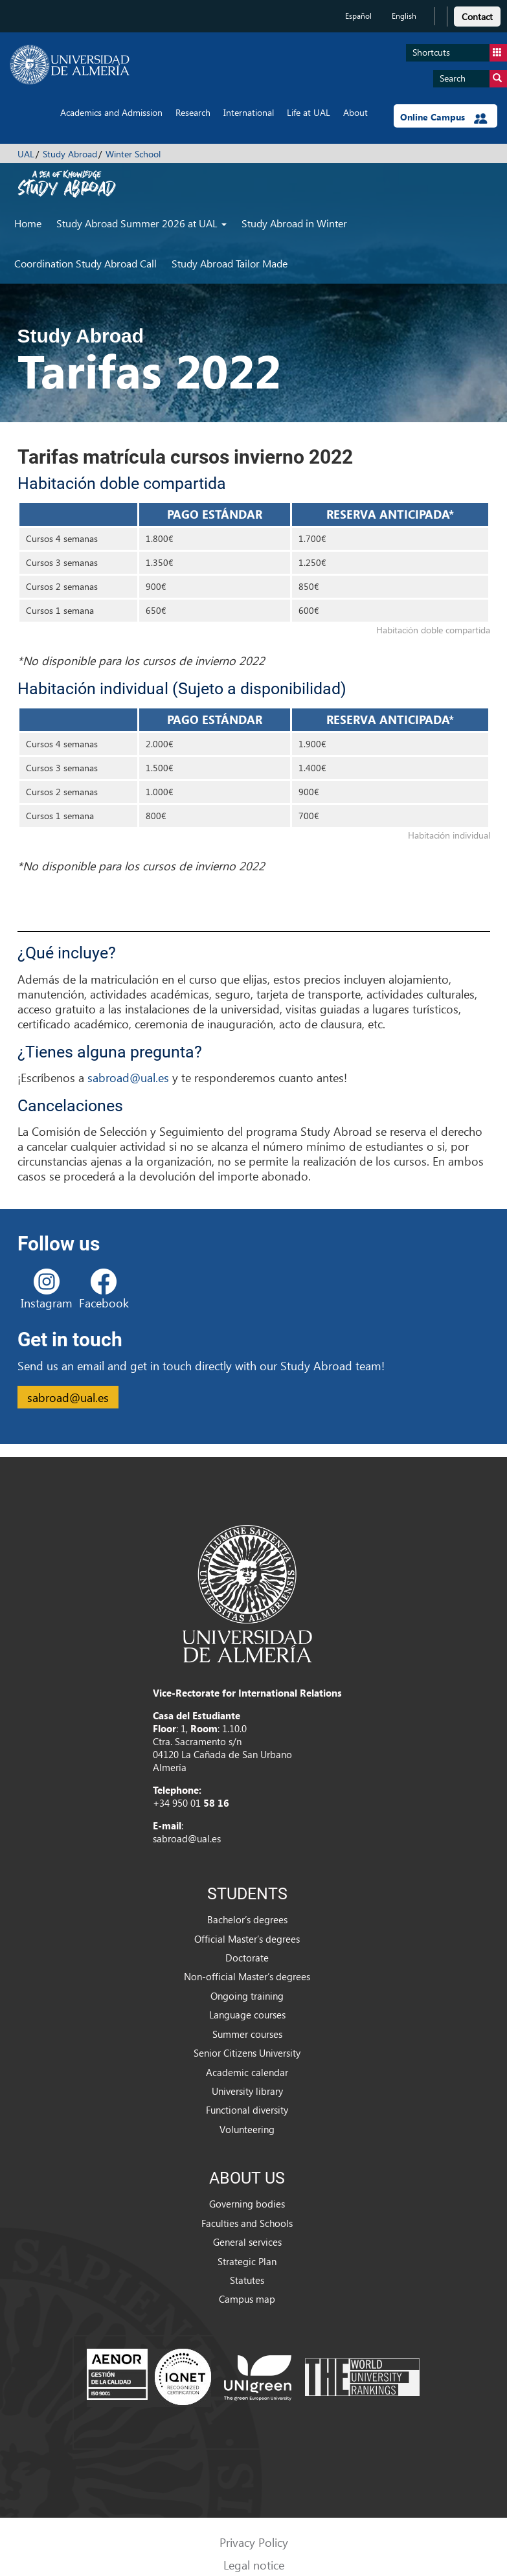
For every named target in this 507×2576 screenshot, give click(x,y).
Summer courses (247, 2034)
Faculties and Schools (247, 2223)
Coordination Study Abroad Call (85, 263)
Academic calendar (247, 2072)
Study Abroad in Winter (294, 223)
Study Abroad (70, 154)
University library (247, 2091)
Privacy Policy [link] (254, 2542)
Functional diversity (247, 2109)
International (248, 112)
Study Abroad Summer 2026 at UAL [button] (141, 223)
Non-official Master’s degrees (247, 1976)
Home (27, 223)
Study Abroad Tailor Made (229, 263)
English (404, 16)
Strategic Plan (247, 2261)
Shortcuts (459, 53)
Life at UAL (308, 112)
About (355, 112)
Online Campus (444, 117)
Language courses (247, 2014)
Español (358, 16)
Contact (477, 16)
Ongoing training (247, 1995)
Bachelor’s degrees (247, 1919)
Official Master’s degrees (247, 1938)
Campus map (247, 2298)
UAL (25, 154)
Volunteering (247, 2129)
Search (473, 78)
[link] (477, 14)
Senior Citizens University (247, 2052)
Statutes (247, 2280)
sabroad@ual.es (128, 1077)
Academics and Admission (111, 112)
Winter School (133, 154)
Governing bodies (247, 2203)
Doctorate (247, 1957)
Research (192, 112)
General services (247, 2241)
